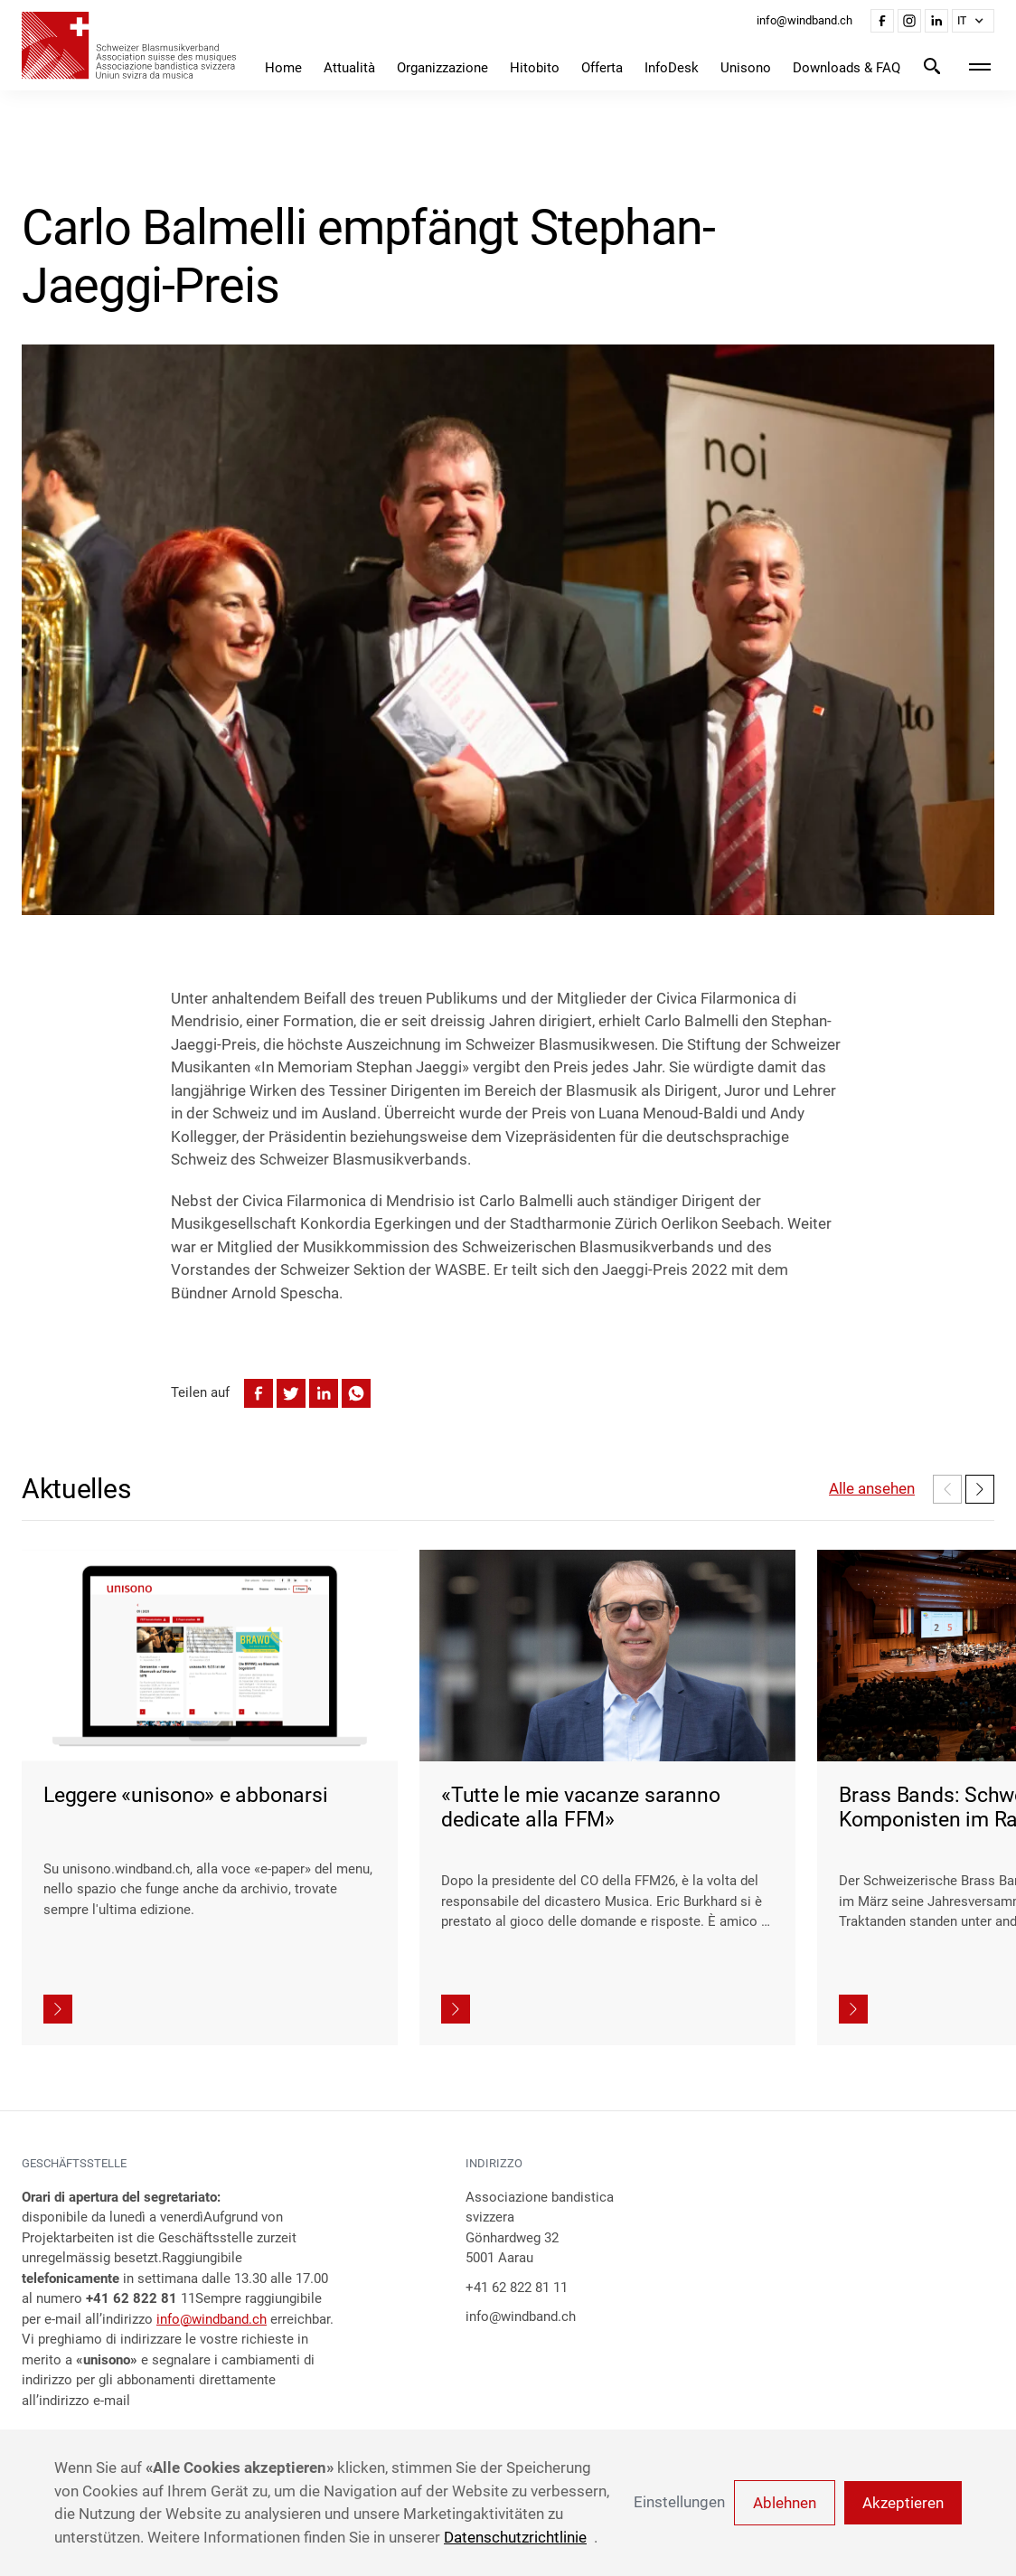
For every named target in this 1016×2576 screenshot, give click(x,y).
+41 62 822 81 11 (517, 2287)
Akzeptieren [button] (903, 2503)
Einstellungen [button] (679, 2502)
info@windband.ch (211, 2319)
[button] (973, 21)
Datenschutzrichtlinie (515, 2537)
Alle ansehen (872, 1488)
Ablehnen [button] (784, 2503)
